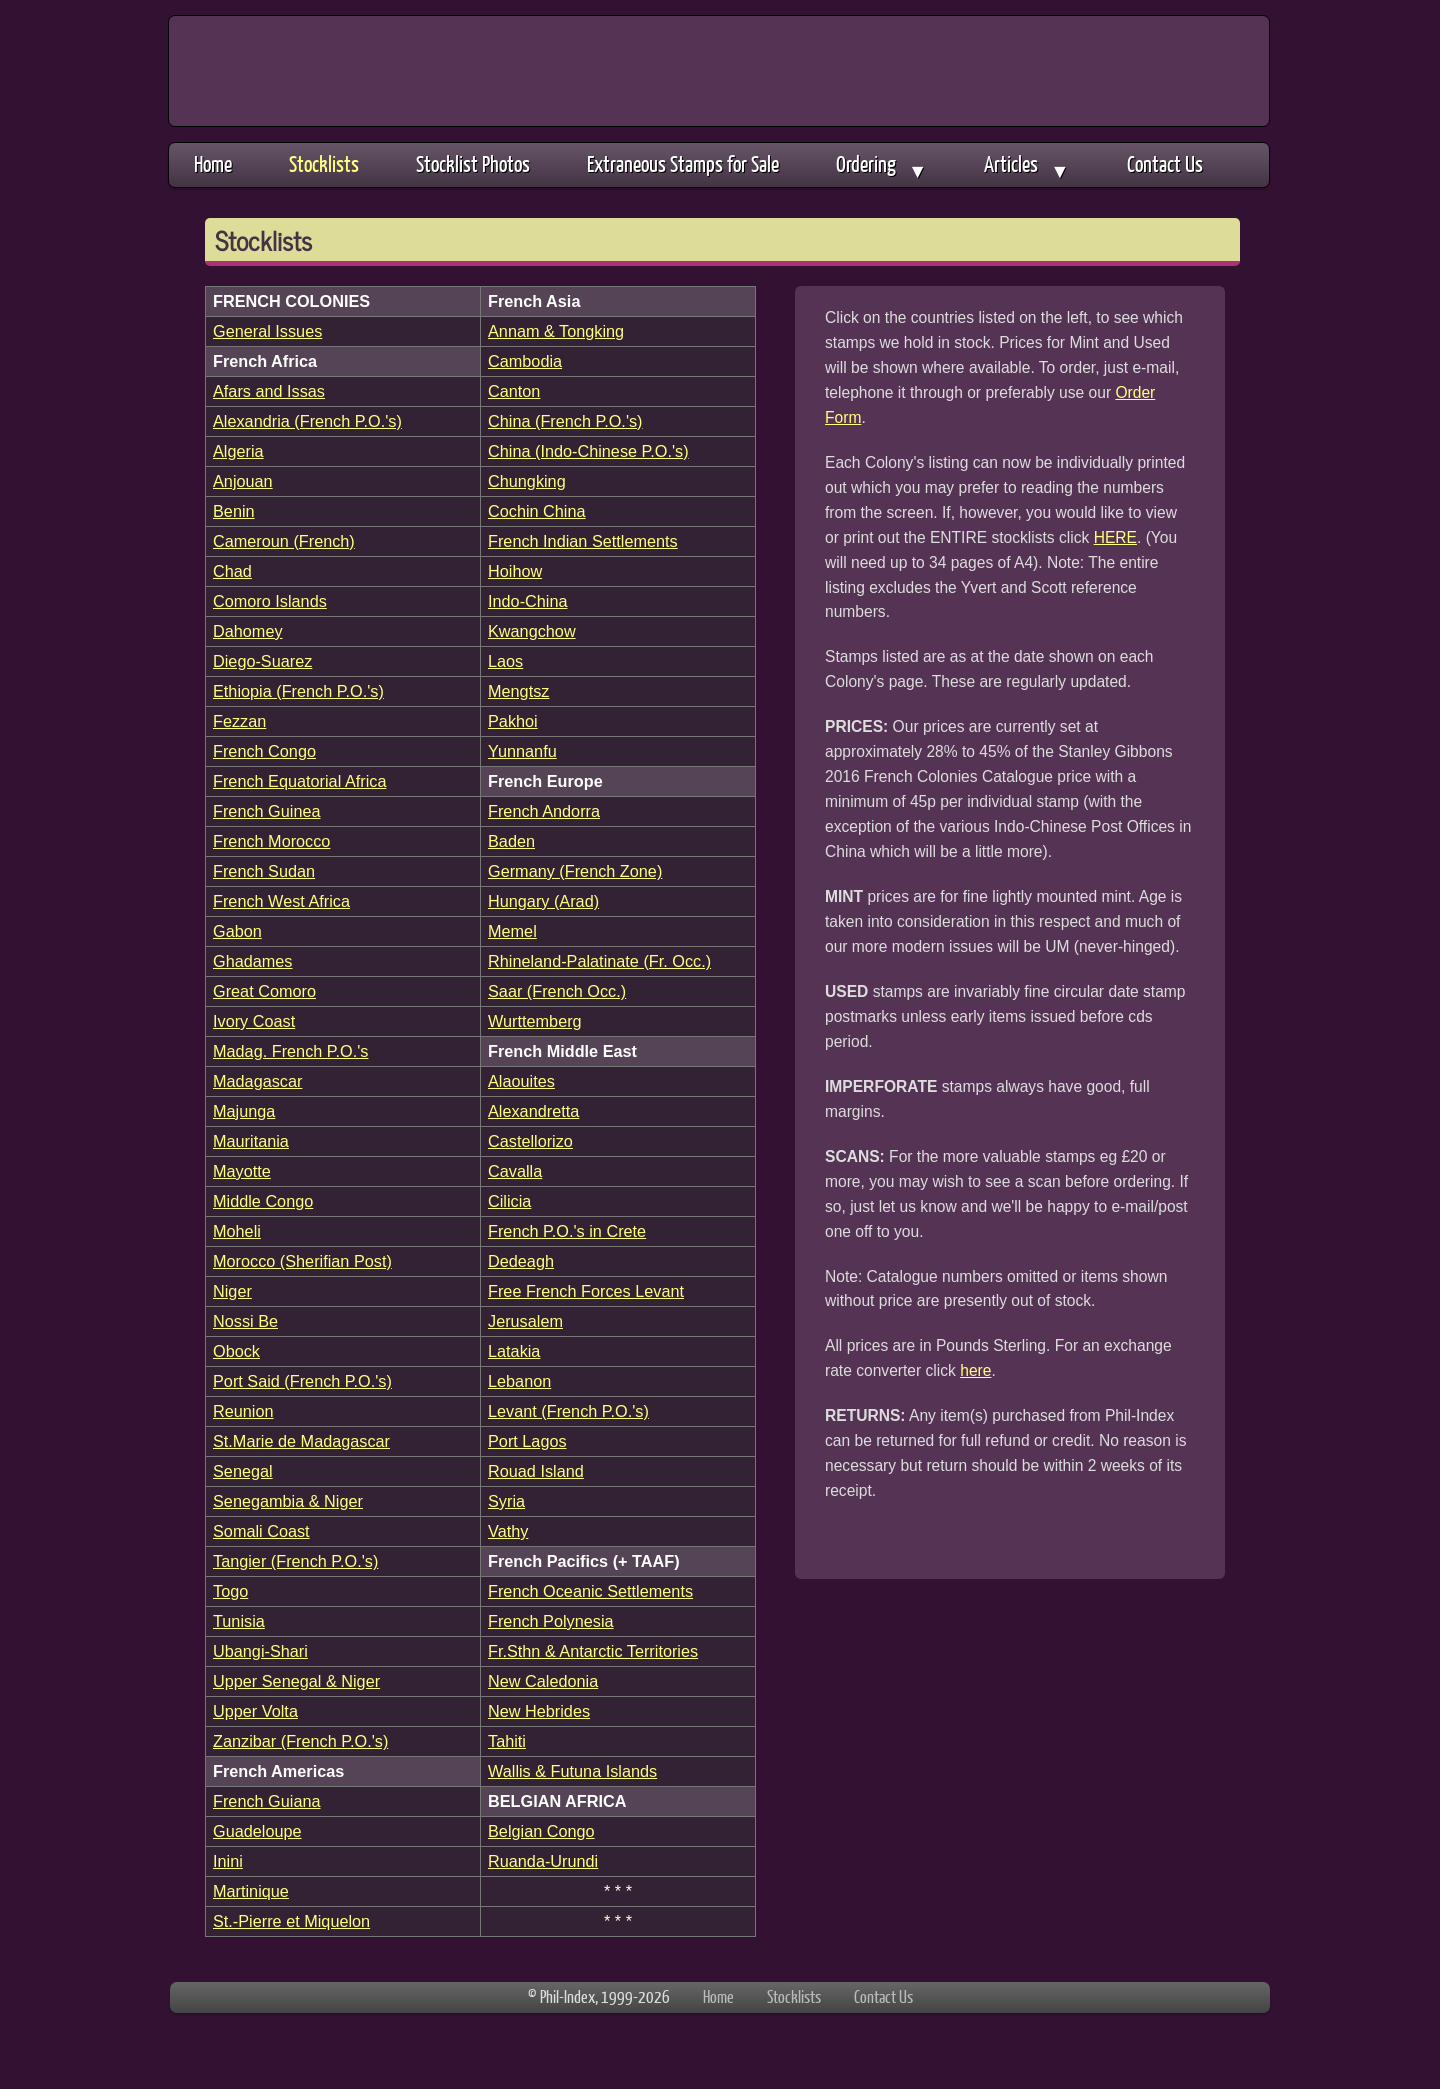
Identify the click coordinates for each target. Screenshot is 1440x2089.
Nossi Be (245, 1321)
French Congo (264, 751)
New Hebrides (539, 1711)
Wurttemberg (535, 1021)
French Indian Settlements (583, 541)
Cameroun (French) (284, 541)
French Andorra (544, 811)
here (975, 1370)
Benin (234, 511)
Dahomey (248, 631)
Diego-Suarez (262, 661)
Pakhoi (513, 721)
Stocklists (324, 163)
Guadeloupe (257, 1831)
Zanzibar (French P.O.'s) (300, 1741)
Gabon (237, 931)
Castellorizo (530, 1141)
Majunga (244, 1111)
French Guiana (267, 1801)
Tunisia (239, 1621)
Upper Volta (255, 1711)
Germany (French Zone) (575, 871)
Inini (228, 1861)
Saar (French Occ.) (557, 991)
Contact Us (1165, 163)
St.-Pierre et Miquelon (291, 1921)
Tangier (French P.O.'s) (295, 1561)
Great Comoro (264, 991)
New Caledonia (543, 1681)
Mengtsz (518, 691)
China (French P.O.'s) (565, 421)
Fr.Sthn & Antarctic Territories (593, 1651)
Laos (505, 661)
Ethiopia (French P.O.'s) (298, 691)
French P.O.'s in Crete (567, 1231)
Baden (511, 841)
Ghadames (253, 961)
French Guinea (267, 811)
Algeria (238, 451)
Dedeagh (521, 1261)
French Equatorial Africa (299, 781)
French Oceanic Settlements (590, 1591)
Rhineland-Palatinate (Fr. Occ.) (599, 961)
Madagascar (257, 1081)
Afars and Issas (269, 391)
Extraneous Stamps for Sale (683, 163)
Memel (512, 931)
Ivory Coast (254, 1021)
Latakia (514, 1351)
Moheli (237, 1231)
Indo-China (528, 601)
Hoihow (515, 571)
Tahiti (507, 1741)
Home (213, 163)
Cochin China (537, 511)
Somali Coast (261, 1531)
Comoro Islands (270, 601)
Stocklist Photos (473, 163)
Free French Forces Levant (586, 1291)
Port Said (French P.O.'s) (302, 1381)
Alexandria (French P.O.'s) (307, 421)
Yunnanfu (522, 751)
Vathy (508, 1531)
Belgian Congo (541, 1831)
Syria (506, 1501)
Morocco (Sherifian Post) (302, 1261)
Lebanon (519, 1381)
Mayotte (242, 1171)
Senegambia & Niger (288, 1501)
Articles (1026, 166)
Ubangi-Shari (260, 1651)
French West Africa (281, 901)
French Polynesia (551, 1621)
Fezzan (239, 721)
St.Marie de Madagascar (301, 1441)
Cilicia (509, 1201)
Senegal (243, 1471)
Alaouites (521, 1081)
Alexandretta (533, 1111)
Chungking (527, 481)
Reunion (243, 1411)
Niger (232, 1291)
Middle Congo (263, 1201)
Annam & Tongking (556, 331)
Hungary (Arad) (543, 901)
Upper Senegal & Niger (296, 1681)
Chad (232, 571)
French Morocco (271, 841)
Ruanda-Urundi (543, 1861)
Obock (236, 1351)
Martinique (251, 1891)
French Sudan (264, 871)
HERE (1115, 537)
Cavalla (515, 1171)
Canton (514, 391)
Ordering (881, 166)
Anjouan (243, 481)
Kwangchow (532, 631)
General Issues (267, 331)
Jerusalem (525, 1321)
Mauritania (251, 1141)
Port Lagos (527, 1441)
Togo (230, 1591)
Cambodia (525, 361)
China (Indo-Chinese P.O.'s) (588, 451)
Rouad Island (536, 1471)
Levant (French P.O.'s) (568, 1411)
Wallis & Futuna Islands (572, 1771)
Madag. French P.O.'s (290, 1051)
